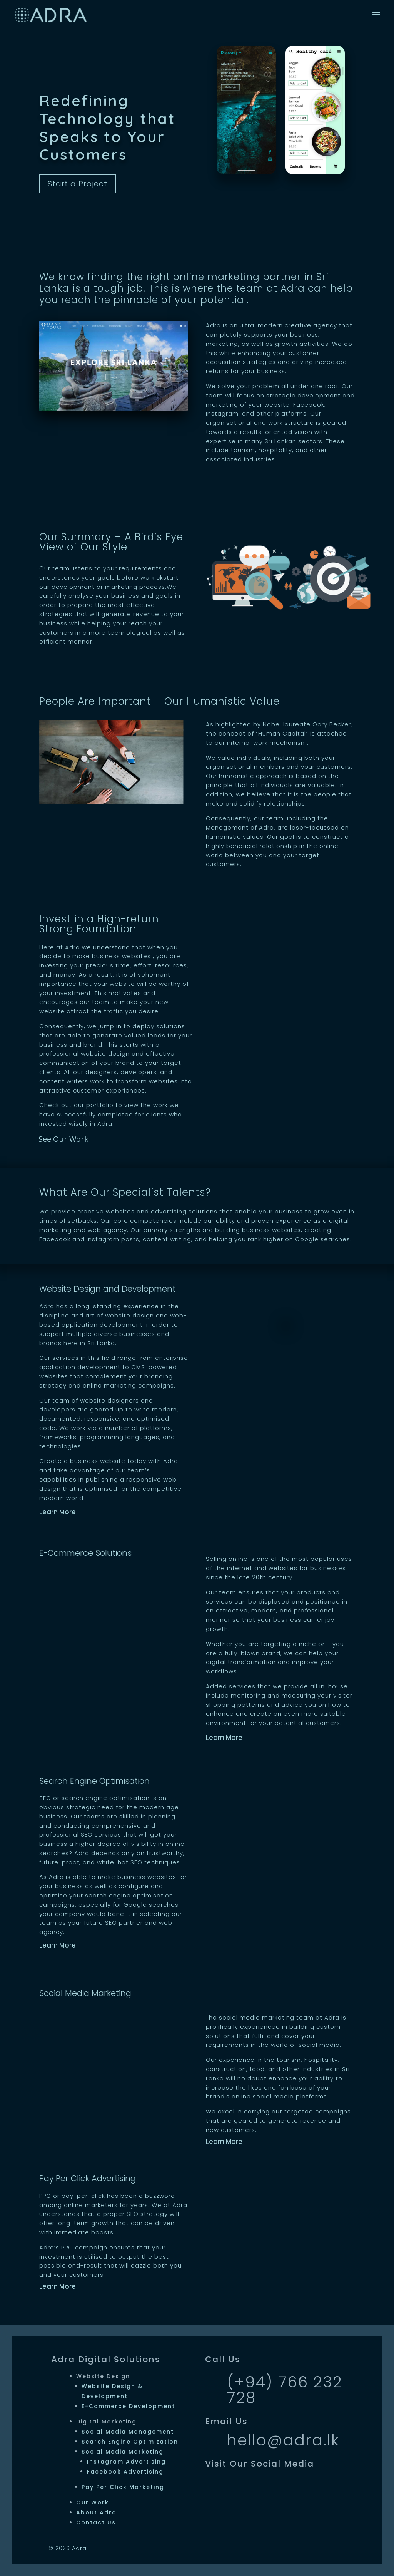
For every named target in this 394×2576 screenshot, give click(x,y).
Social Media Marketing (123, 2451)
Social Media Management (128, 2431)
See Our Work (63, 1139)
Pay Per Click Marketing (123, 2487)
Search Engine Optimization (130, 2441)
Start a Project (77, 183)
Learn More (57, 1512)
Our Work (92, 2502)
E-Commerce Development (128, 2406)
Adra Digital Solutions (105, 2359)
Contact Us (96, 2522)
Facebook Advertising (125, 2471)
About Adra (96, 2512)
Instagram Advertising (126, 2461)
